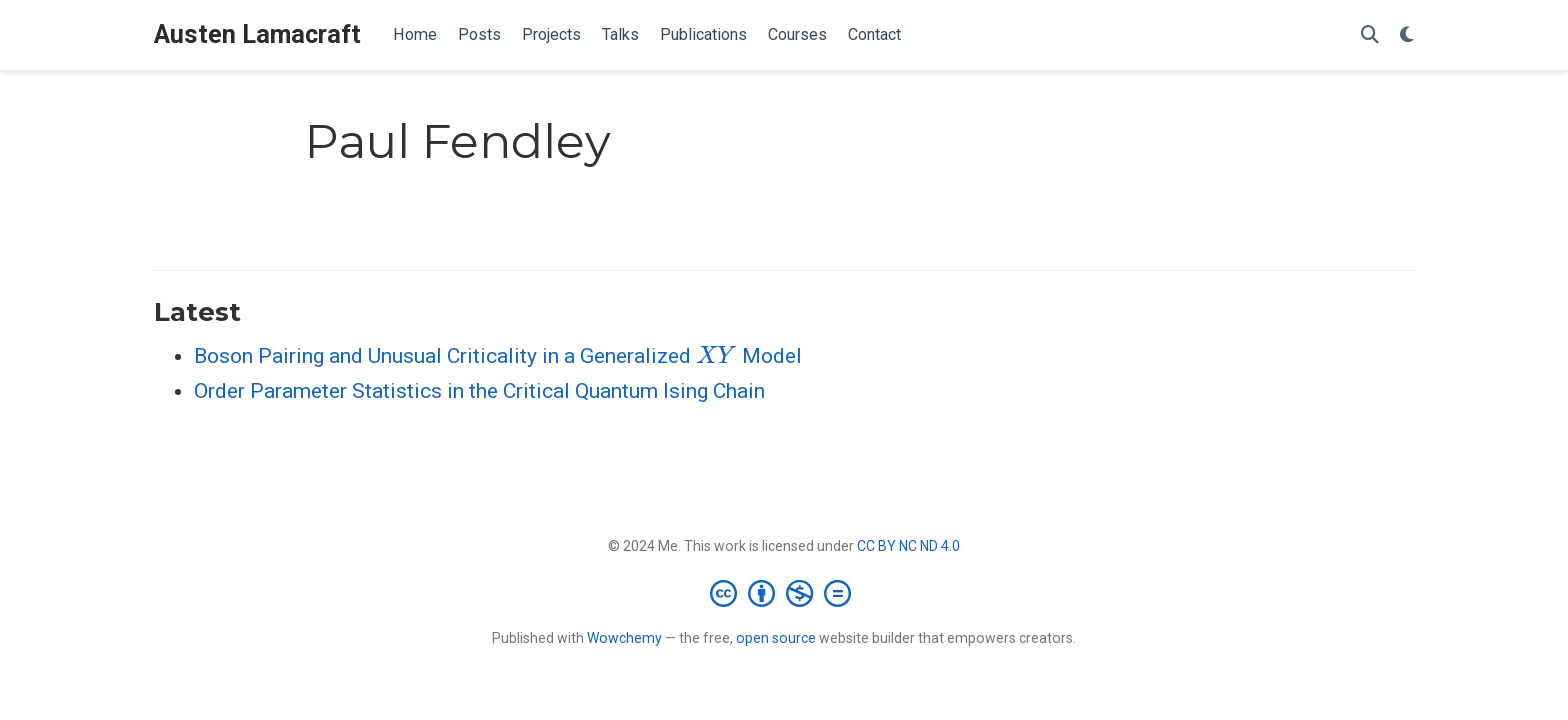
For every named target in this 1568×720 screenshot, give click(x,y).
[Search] (1370, 35)
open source (776, 638)
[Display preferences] (1407, 35)
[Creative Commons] (784, 593)
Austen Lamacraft (257, 34)
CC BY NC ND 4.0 (908, 546)
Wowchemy (624, 638)
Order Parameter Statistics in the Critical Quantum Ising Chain (479, 391)
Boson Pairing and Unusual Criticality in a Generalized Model (498, 356)
